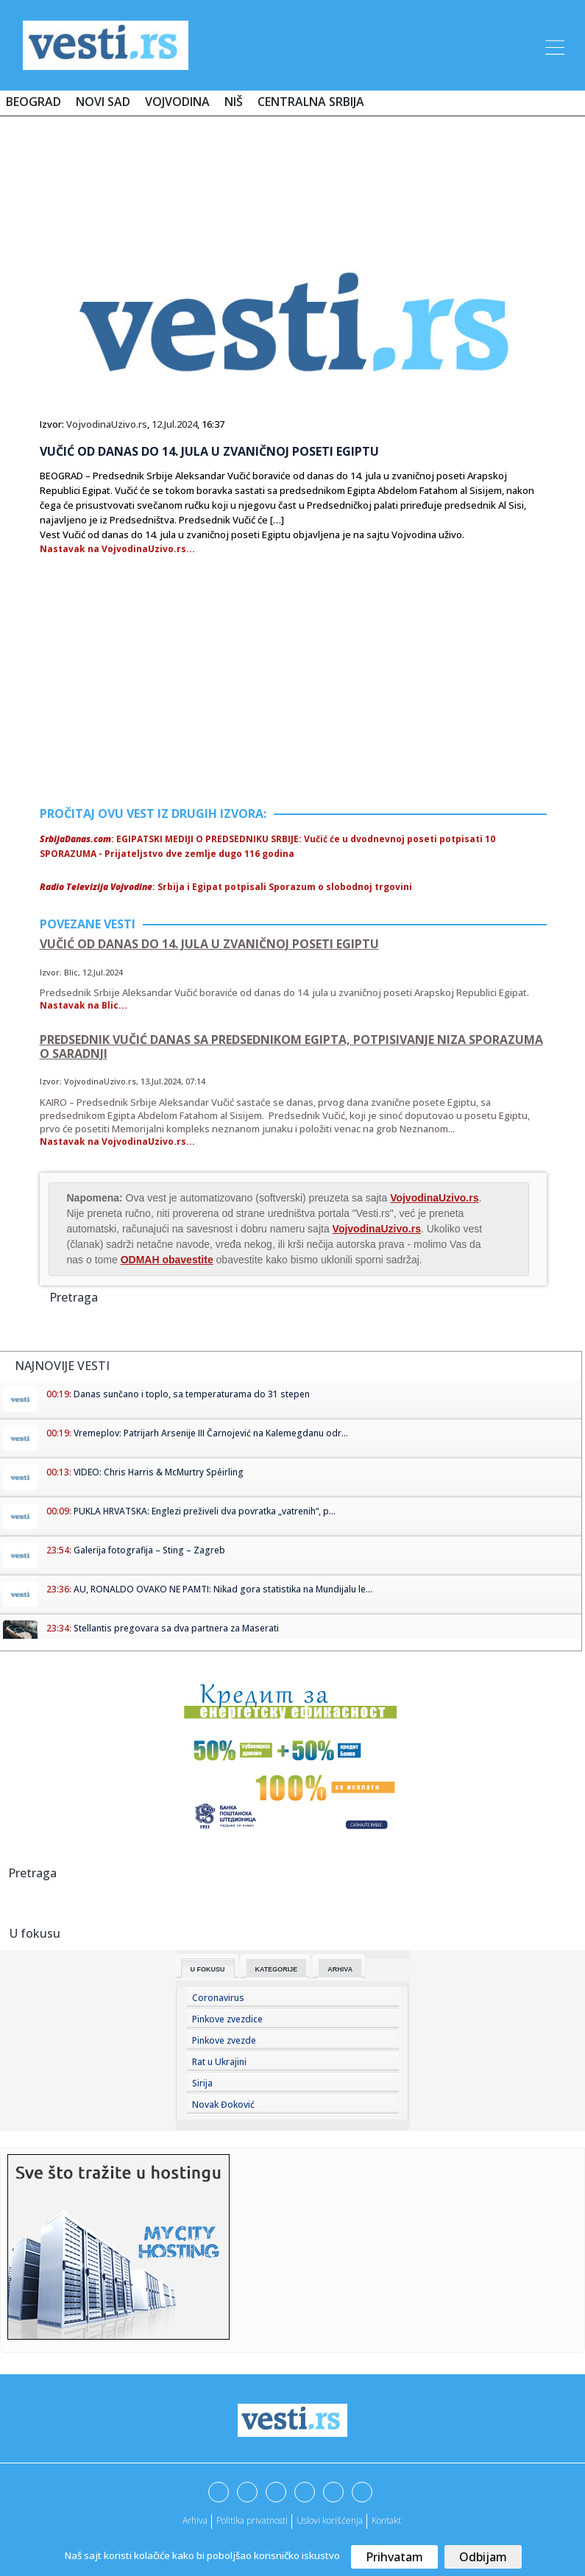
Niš (233, 101)
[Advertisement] (293, 171)
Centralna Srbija (311, 101)
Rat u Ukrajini (219, 2061)
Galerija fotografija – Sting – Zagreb (149, 1550)
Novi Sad (103, 101)
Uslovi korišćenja (330, 2520)
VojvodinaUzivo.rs (106, 424)
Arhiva (339, 1969)
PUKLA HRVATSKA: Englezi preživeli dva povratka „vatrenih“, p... (205, 1511)
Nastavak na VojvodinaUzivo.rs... (117, 549)
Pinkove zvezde (224, 2040)
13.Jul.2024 (161, 1081)
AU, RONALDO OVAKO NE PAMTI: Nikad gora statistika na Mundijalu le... (223, 1589)
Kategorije (276, 1969)
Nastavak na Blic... (83, 1005)
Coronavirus (218, 1997)
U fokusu (208, 1969)
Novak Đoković (223, 2104)
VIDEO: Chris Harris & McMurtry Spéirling (159, 1472)
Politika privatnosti (252, 2520)
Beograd (33, 101)
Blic (71, 972)
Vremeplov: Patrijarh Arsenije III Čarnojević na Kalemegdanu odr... (211, 1433)
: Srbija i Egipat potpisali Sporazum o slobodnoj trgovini (226, 887)
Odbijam (483, 2557)
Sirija (202, 2083)
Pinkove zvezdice (227, 2019)
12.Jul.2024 (174, 424)
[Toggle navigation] (553, 45)
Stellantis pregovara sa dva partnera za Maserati (176, 1628)
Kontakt (386, 2520)
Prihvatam (394, 2557)
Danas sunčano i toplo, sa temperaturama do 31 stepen (192, 1394)
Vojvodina (177, 101)
